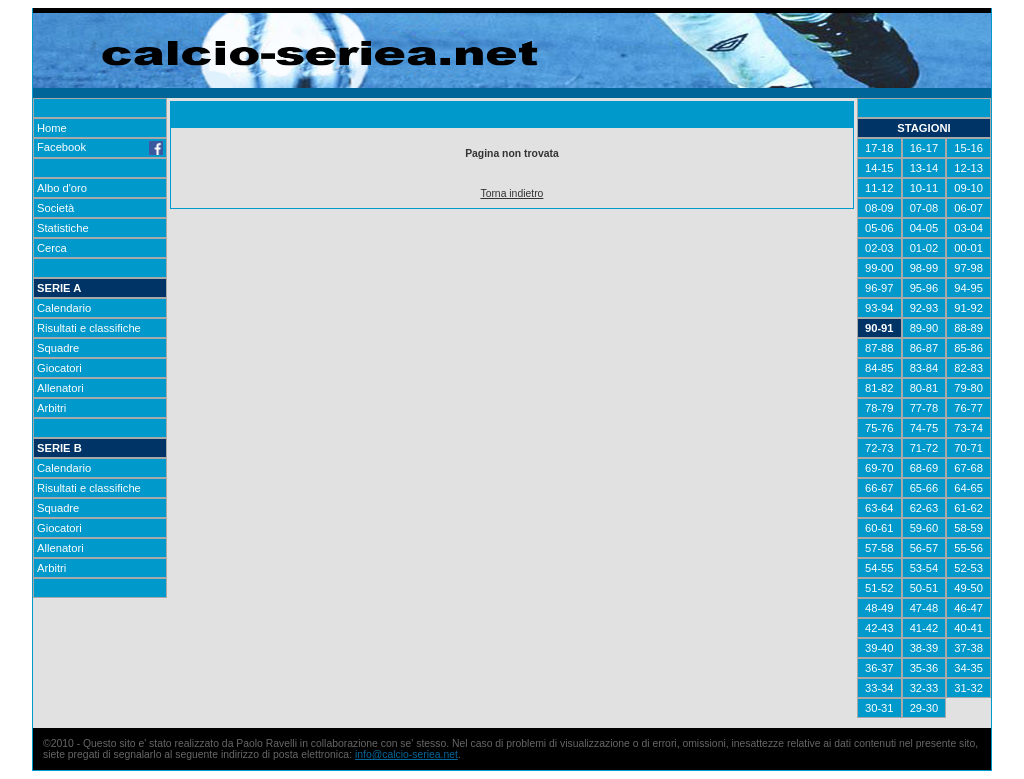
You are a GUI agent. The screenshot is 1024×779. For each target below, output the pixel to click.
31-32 (968, 688)
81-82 (879, 388)
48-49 (879, 608)
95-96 (924, 288)
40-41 (968, 628)
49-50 (968, 588)
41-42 (924, 628)
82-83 (968, 368)
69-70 (879, 468)
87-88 (879, 348)
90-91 (879, 328)
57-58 (879, 548)
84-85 (879, 368)
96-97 (879, 288)
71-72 (924, 448)
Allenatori (60, 388)
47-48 (924, 608)
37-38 (968, 648)
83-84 (924, 368)
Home (52, 128)
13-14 (924, 168)
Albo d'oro (62, 188)
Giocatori (59, 368)
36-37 (879, 668)
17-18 (879, 148)
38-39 (924, 648)
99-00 (879, 268)
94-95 (968, 288)
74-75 (924, 428)
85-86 (968, 348)
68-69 (924, 468)
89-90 (924, 328)
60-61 (879, 528)
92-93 (924, 308)
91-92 (968, 308)
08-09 (879, 208)
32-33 (924, 688)
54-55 (879, 568)
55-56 (968, 548)
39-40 (879, 648)
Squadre (58, 348)
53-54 (924, 568)
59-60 (924, 528)
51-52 (879, 588)
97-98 (968, 268)
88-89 (968, 328)
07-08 (924, 208)
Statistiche (63, 228)
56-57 (924, 548)
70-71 (968, 448)
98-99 (924, 268)
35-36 (924, 668)
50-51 (924, 588)
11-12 (879, 188)
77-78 (924, 408)
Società (55, 208)
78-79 (879, 408)
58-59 (968, 528)
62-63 (924, 508)
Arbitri (51, 408)
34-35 (968, 668)
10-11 (924, 188)
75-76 (879, 428)
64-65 (968, 488)
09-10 (968, 188)
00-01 (968, 248)
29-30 (924, 708)
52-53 (968, 568)
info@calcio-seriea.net (406, 754)
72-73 (879, 448)
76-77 (968, 408)
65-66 (924, 488)
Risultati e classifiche (89, 328)
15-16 (968, 148)
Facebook (100, 147)
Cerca (52, 248)
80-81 (924, 388)
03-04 (968, 228)
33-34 (879, 688)
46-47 (968, 608)
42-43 (879, 628)
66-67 (879, 488)
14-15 (879, 168)
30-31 (879, 708)
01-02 (924, 248)
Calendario (64, 308)
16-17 (924, 148)
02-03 (879, 248)
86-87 (924, 348)
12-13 (968, 168)
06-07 (968, 208)
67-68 (968, 468)
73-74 (968, 428)
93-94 (879, 308)
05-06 (879, 228)
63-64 (879, 508)
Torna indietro (511, 193)
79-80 (968, 388)
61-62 (968, 508)
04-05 (924, 228)
